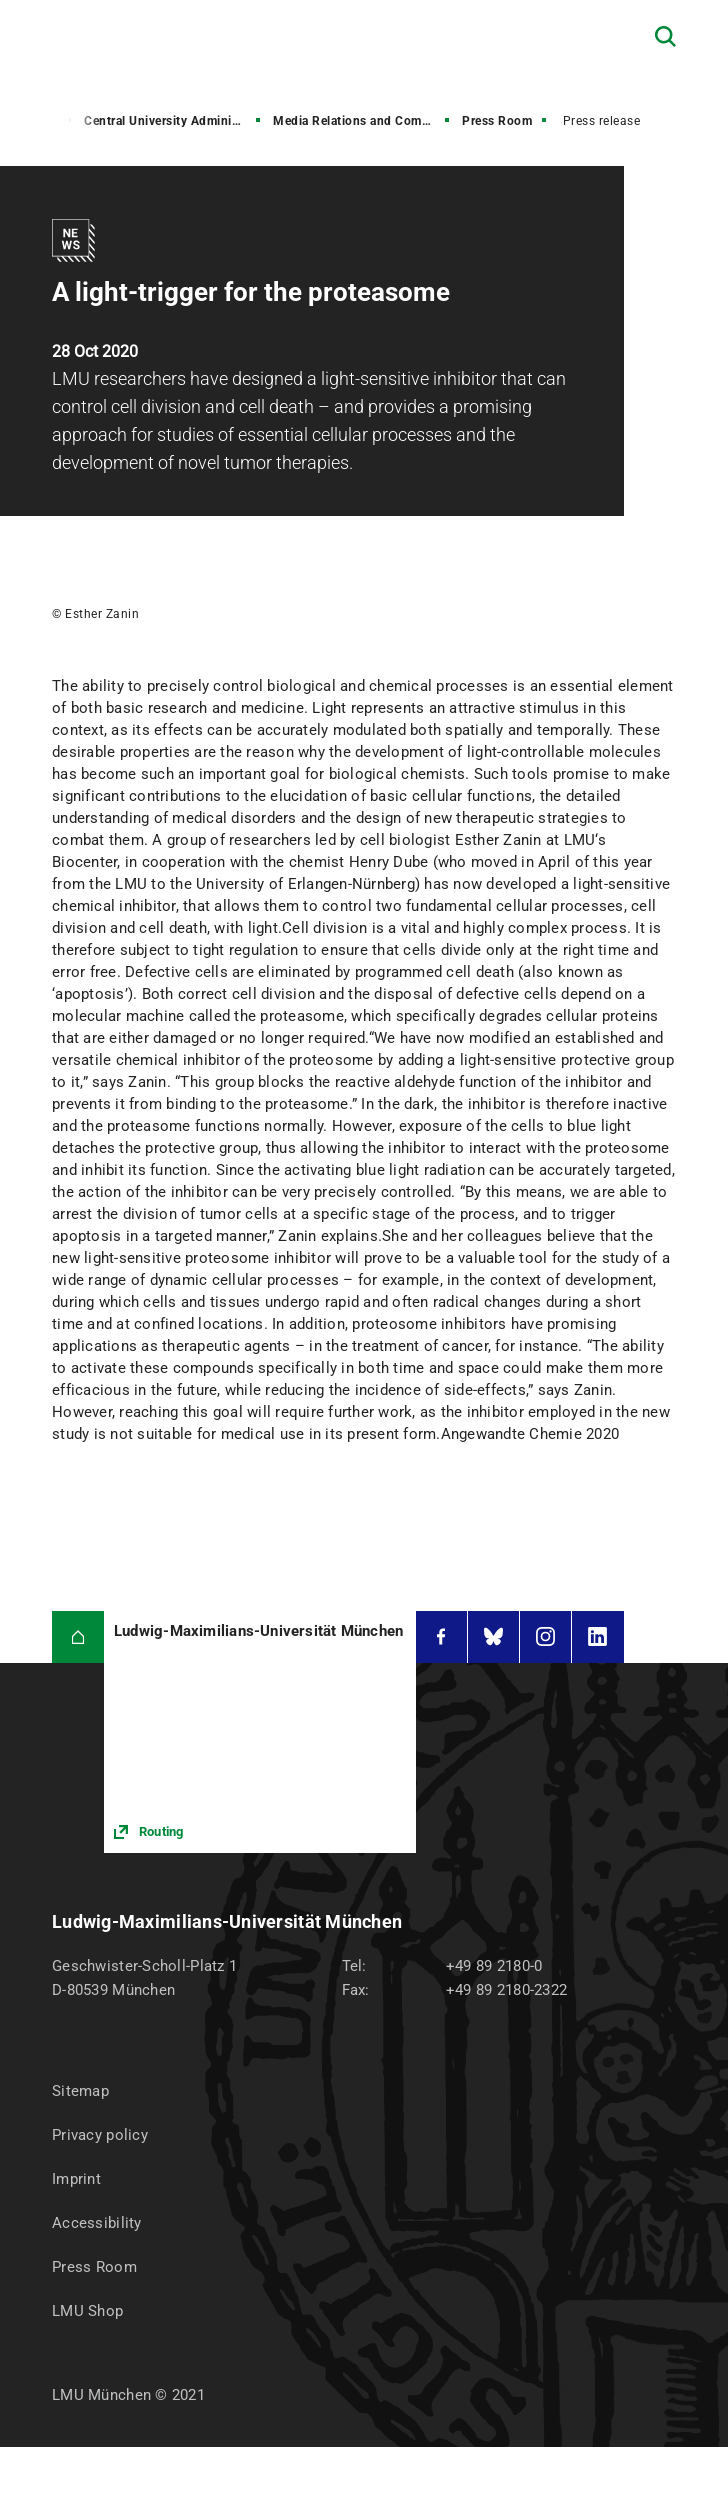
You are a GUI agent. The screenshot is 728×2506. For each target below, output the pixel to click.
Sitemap (80, 2091)
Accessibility (97, 2223)
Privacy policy (100, 2135)
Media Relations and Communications (363, 121)
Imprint (76, 2179)
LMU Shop (87, 2311)
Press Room (497, 121)
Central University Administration (174, 121)
